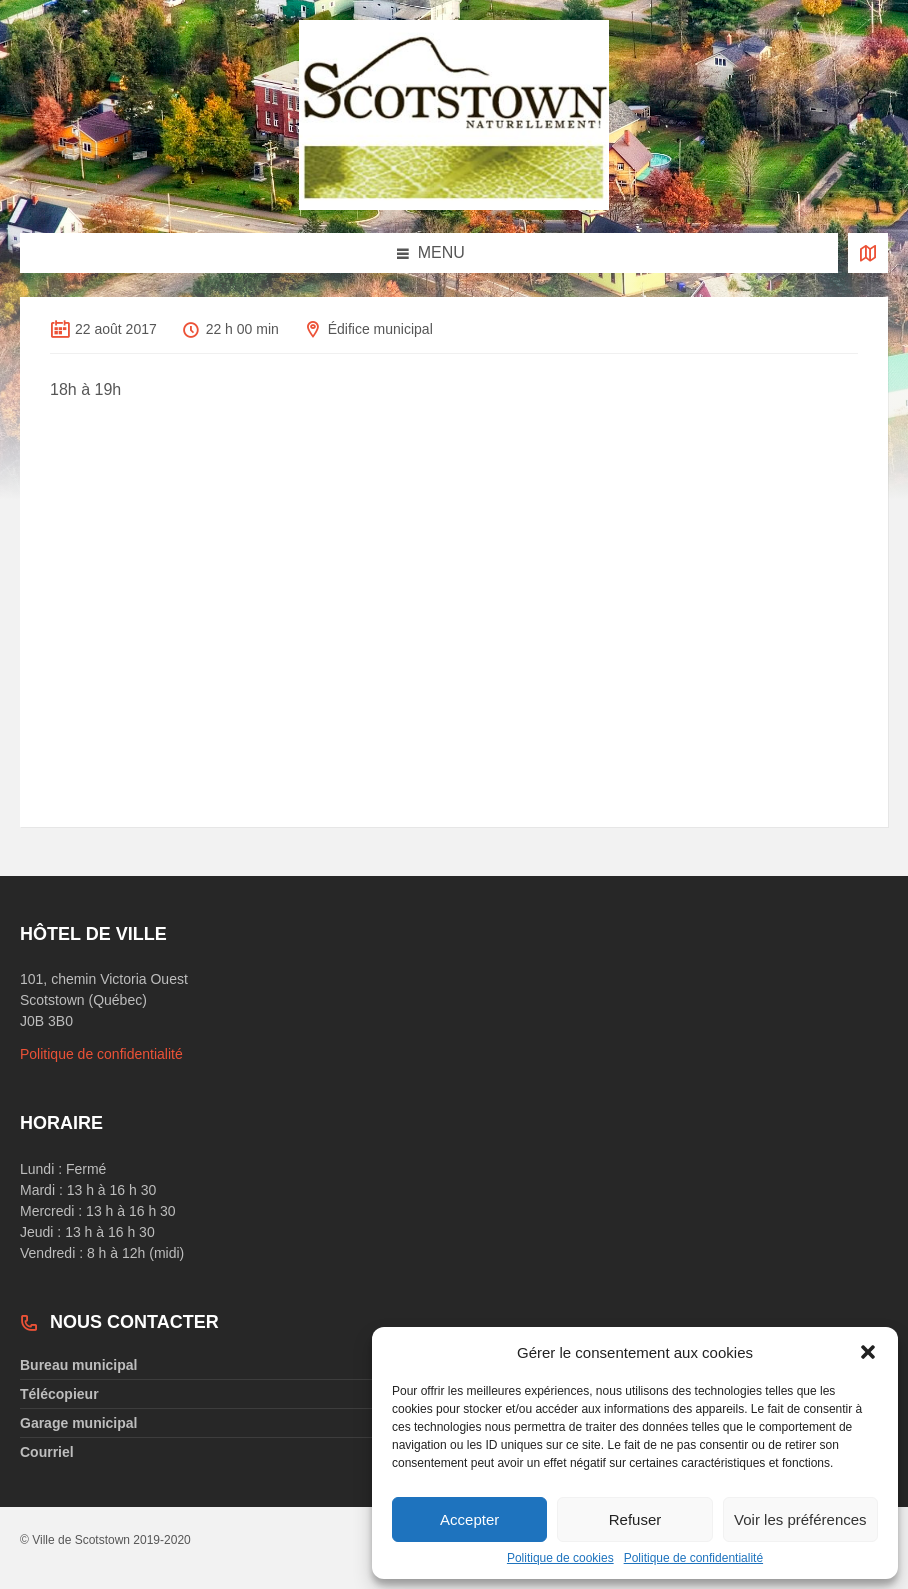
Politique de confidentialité (693, 1558)
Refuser (635, 1519)
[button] (868, 1352)
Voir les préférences (800, 1519)
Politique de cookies (560, 1558)
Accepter (469, 1519)
